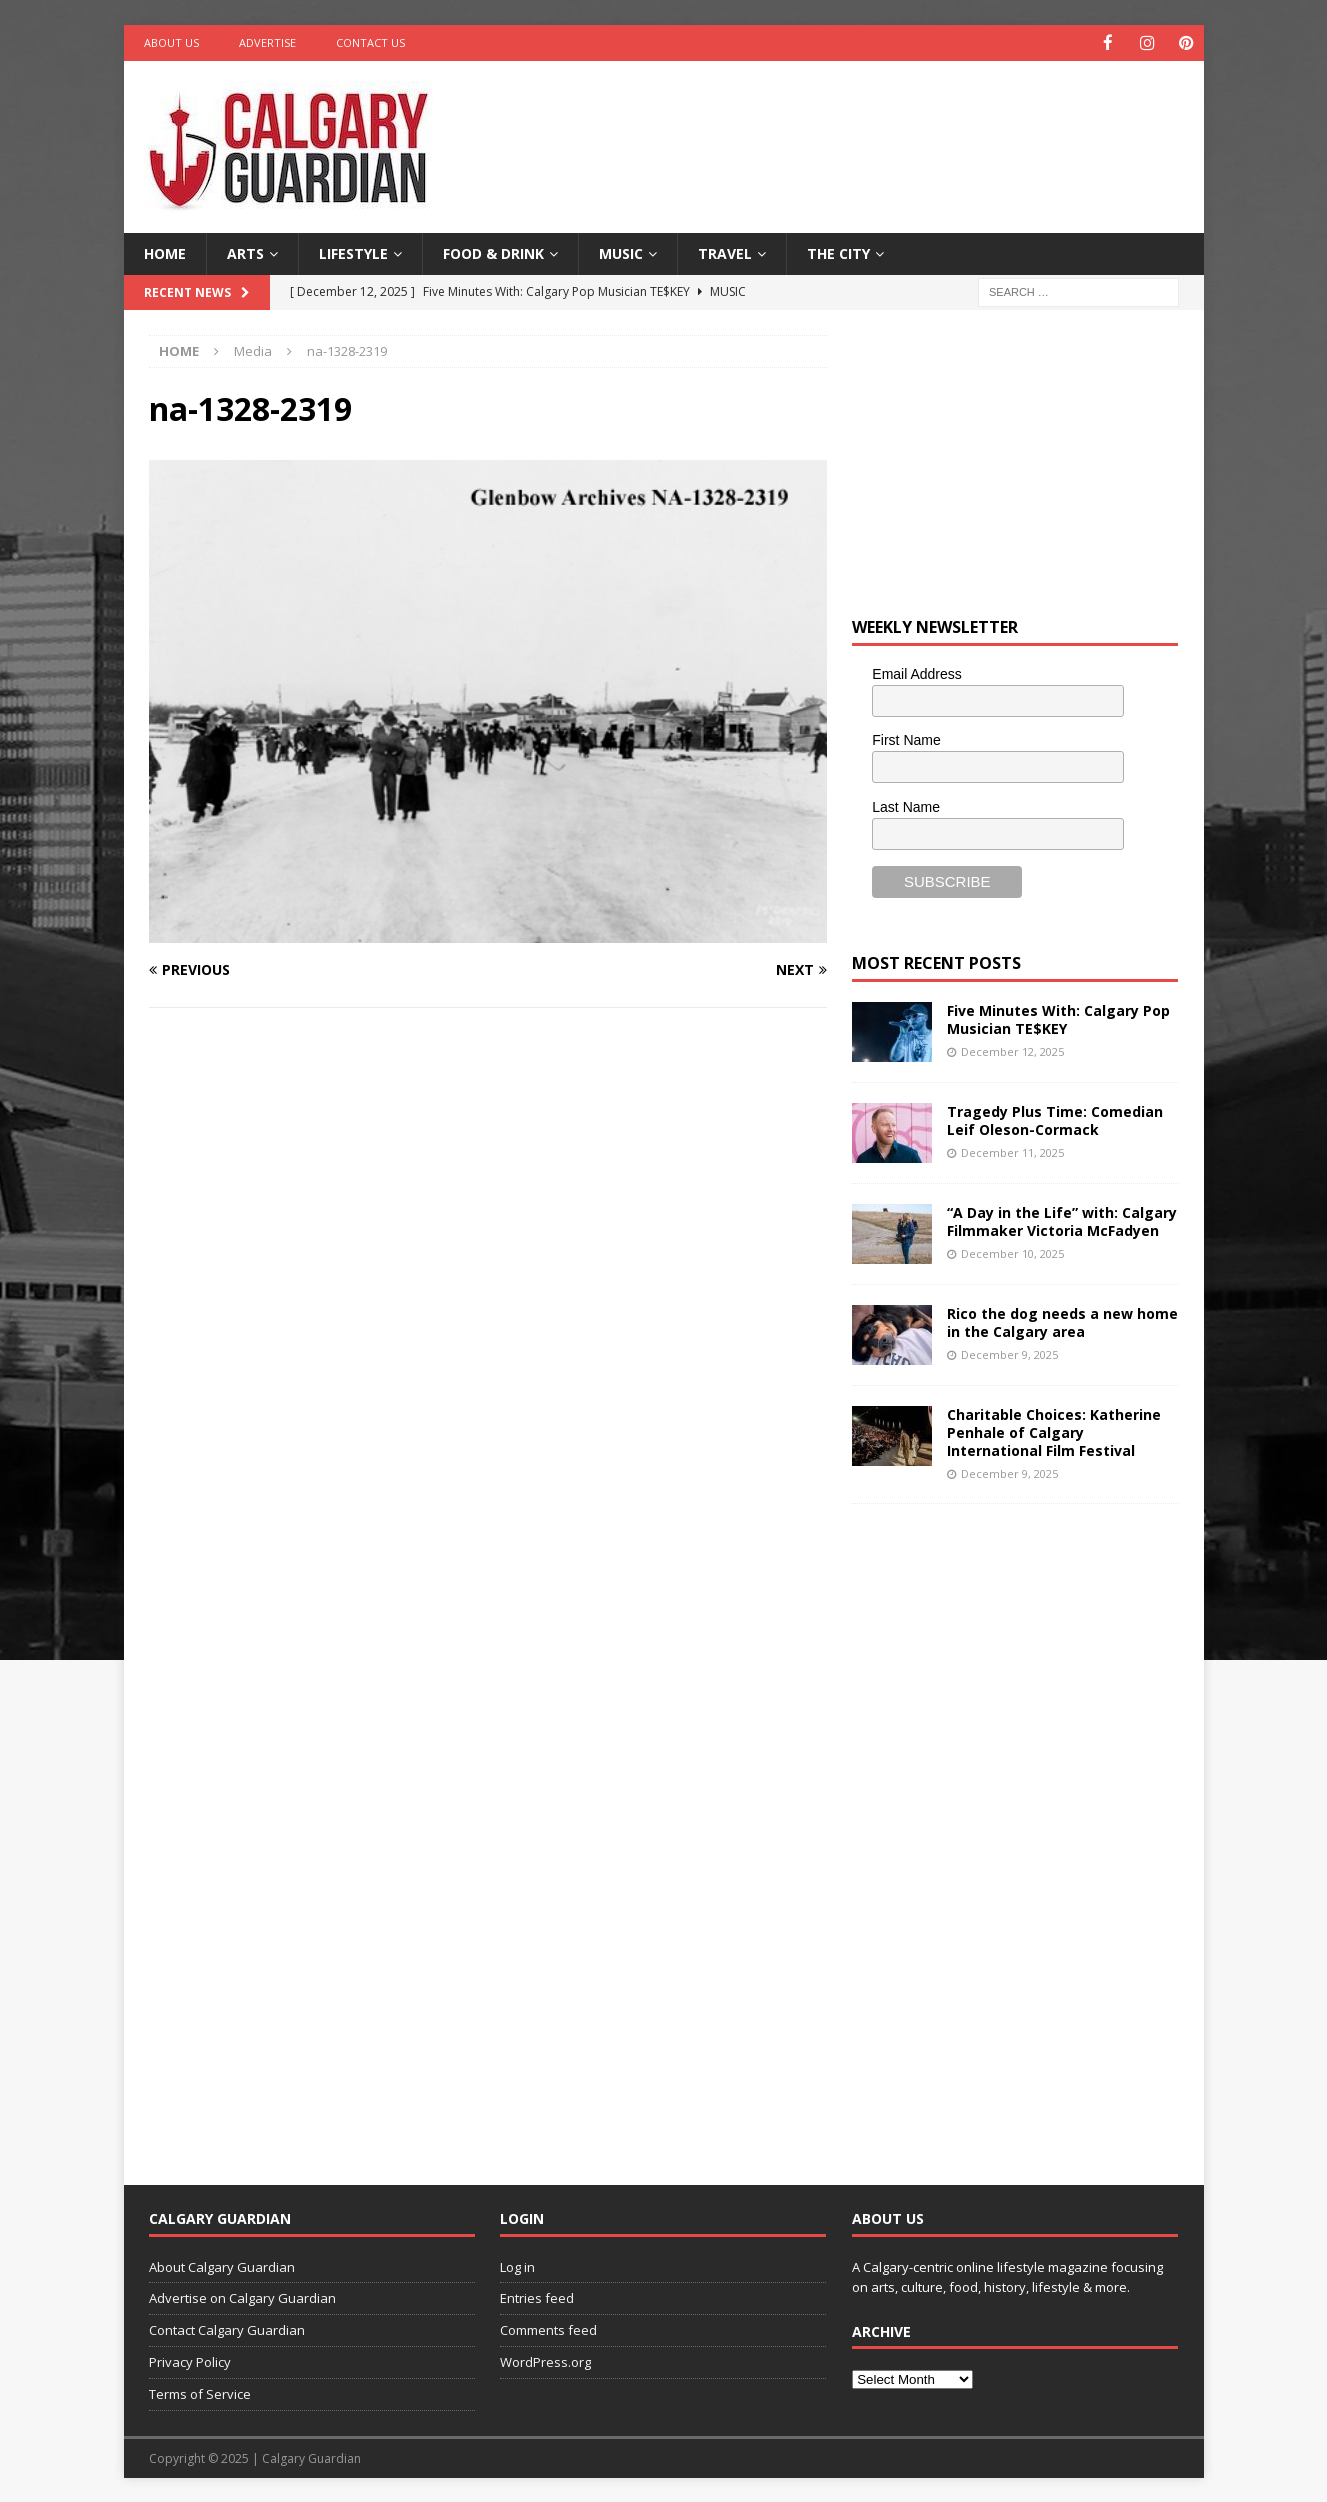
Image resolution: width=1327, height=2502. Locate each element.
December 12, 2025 (1012, 1050)
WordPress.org (545, 2361)
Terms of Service (200, 2393)
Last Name (906, 806)
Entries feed (537, 2297)
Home (165, 252)
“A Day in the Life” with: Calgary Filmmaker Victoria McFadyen (1062, 1220)
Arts (245, 252)
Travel (725, 252)
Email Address (916, 673)
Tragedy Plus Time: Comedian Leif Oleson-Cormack (1055, 1119)
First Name (906, 739)
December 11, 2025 (1012, 1151)
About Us (171, 42)
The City (838, 252)
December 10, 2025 (1012, 1252)
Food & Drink (493, 252)
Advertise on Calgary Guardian (242, 2297)
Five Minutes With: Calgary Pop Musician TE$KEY (1058, 1018)
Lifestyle (353, 252)
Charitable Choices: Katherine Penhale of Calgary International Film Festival (1054, 1431)
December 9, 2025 (1009, 1353)
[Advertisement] (856, 125)
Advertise (267, 42)
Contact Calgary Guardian (227, 2329)
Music (621, 252)
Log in (517, 2266)
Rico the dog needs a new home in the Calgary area (1062, 1321)
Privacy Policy (190, 2361)
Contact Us (370, 42)
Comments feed (548, 2329)
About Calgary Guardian (222, 2266)
